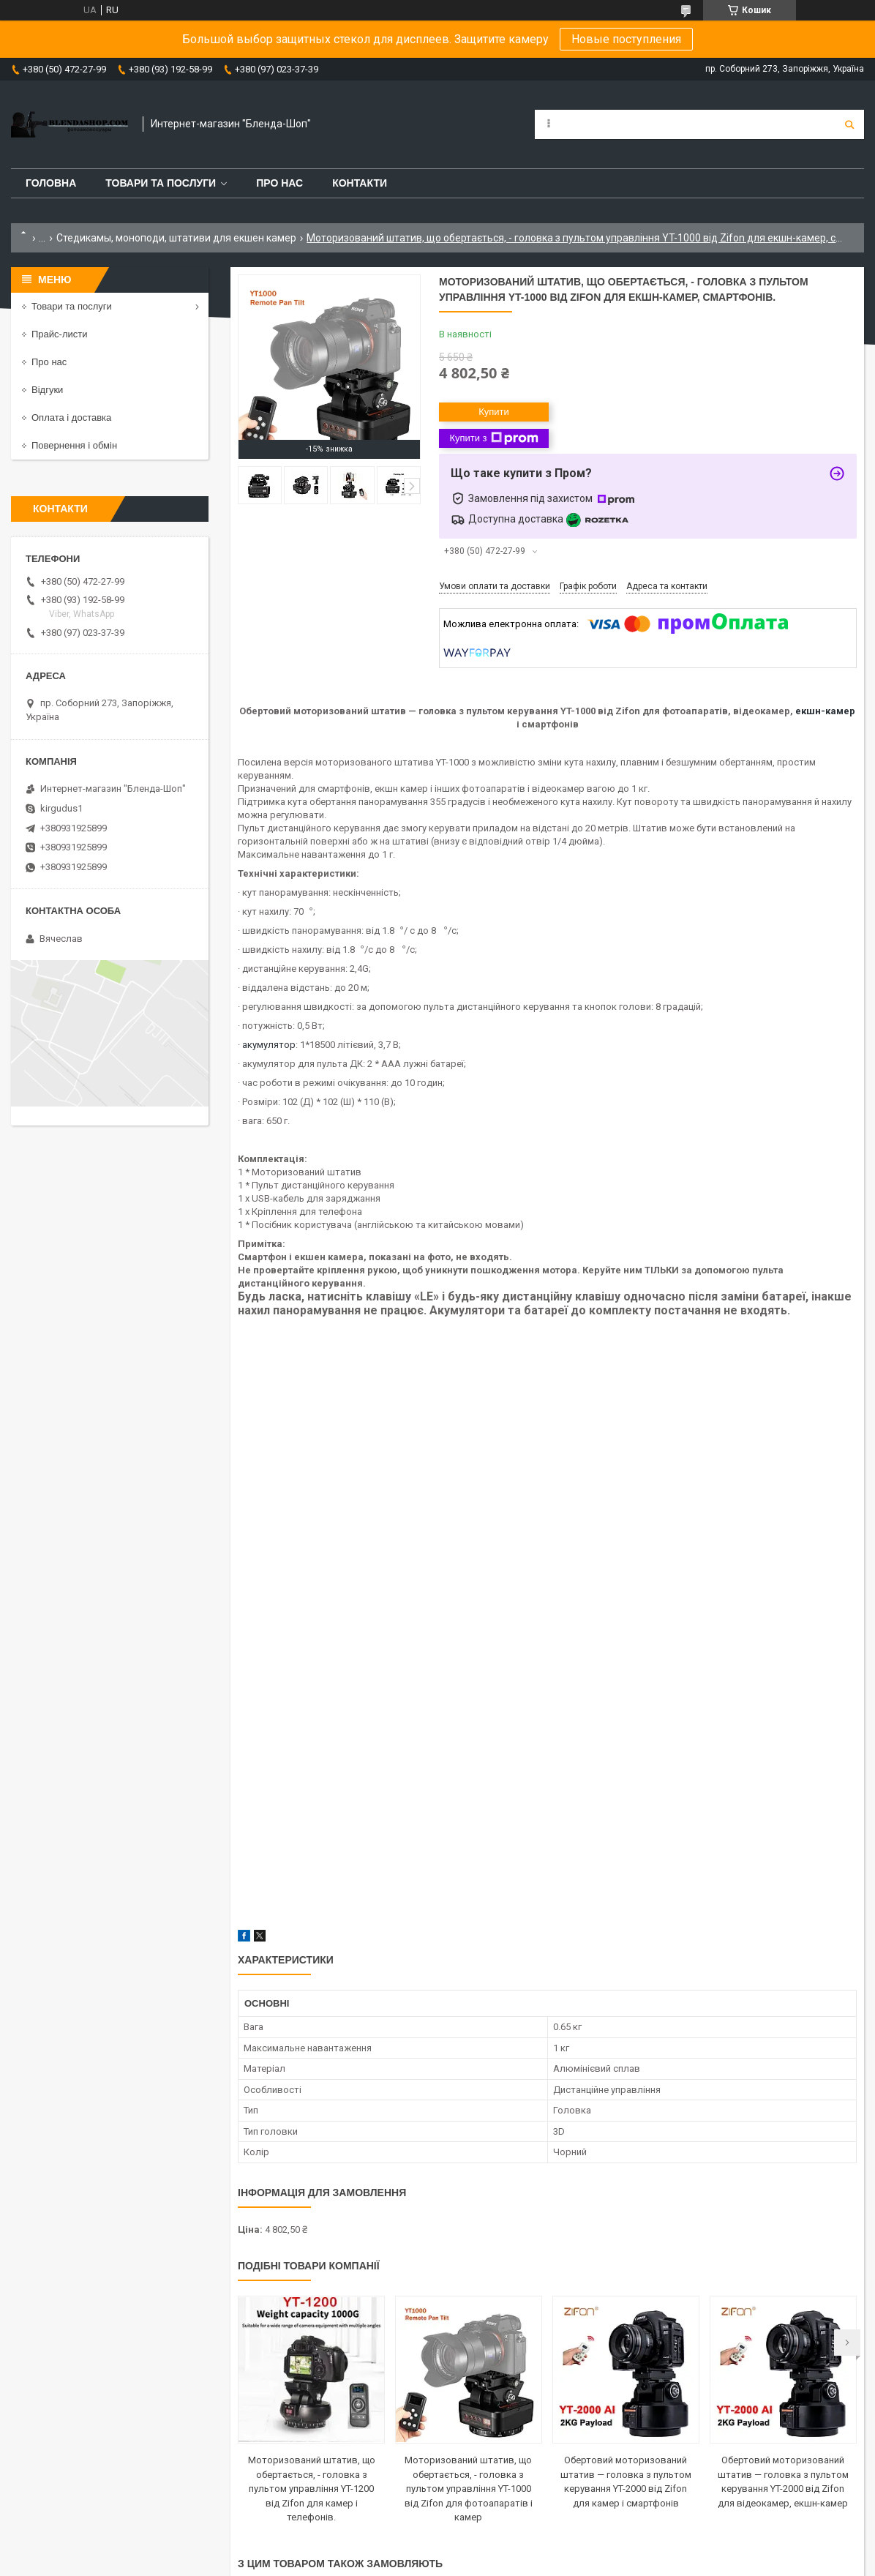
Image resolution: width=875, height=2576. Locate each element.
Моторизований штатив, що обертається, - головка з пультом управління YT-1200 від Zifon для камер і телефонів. (311, 2489)
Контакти (359, 183)
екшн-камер (825, 710)
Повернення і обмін (74, 445)
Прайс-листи (59, 334)
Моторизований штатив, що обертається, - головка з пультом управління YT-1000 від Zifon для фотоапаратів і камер (469, 2489)
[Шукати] (849, 124)
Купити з (493, 438)
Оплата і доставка (71, 417)
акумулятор (269, 1044)
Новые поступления (626, 39)
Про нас (279, 183)
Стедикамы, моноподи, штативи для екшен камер (176, 238)
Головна (51, 183)
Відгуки (47, 389)
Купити (493, 411)
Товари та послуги (160, 183)
